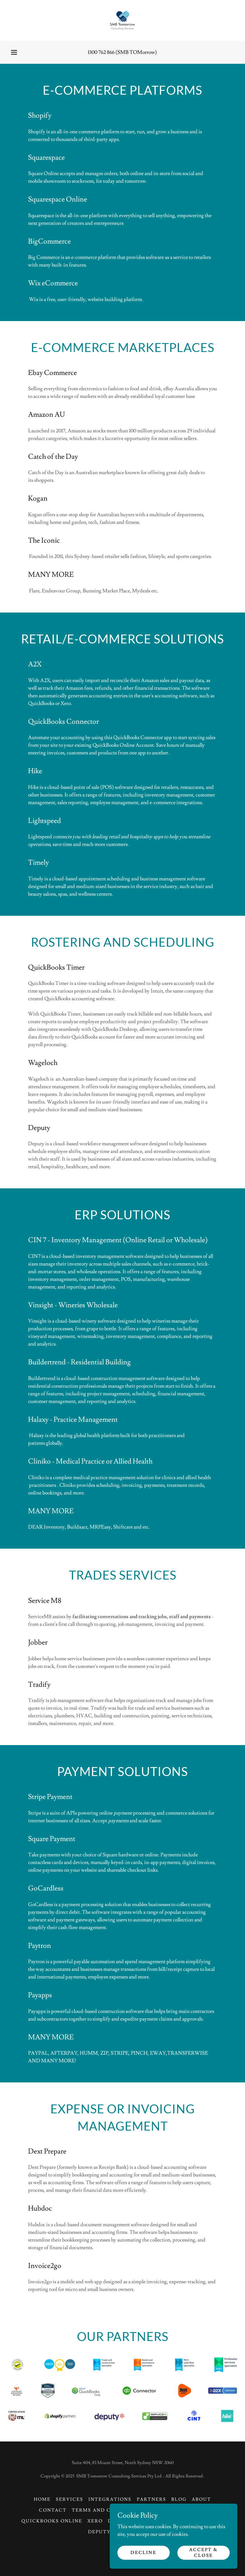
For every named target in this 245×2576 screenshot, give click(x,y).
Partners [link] (151, 2499)
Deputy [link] (99, 2532)
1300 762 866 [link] (101, 52)
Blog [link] (179, 2499)
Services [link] (69, 2499)
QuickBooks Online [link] (51, 2521)
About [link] (201, 2499)
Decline (143, 2552)
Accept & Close (203, 2552)
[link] (122, 20)
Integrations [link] (109, 2499)
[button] (14, 52)
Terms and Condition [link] (106, 2510)
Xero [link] (95, 2521)
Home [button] (42, 2499)
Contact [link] (53, 2510)
